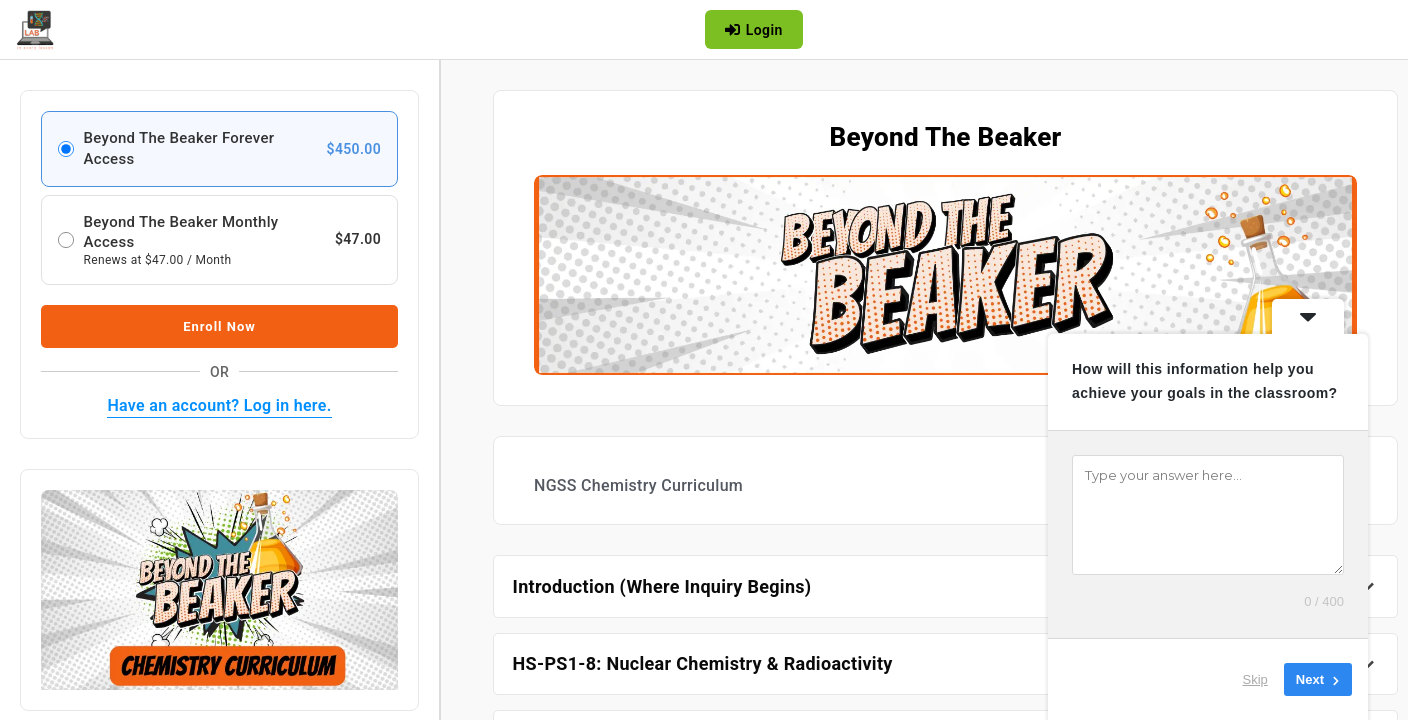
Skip (1255, 679)
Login (753, 30)
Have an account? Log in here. (219, 405)
